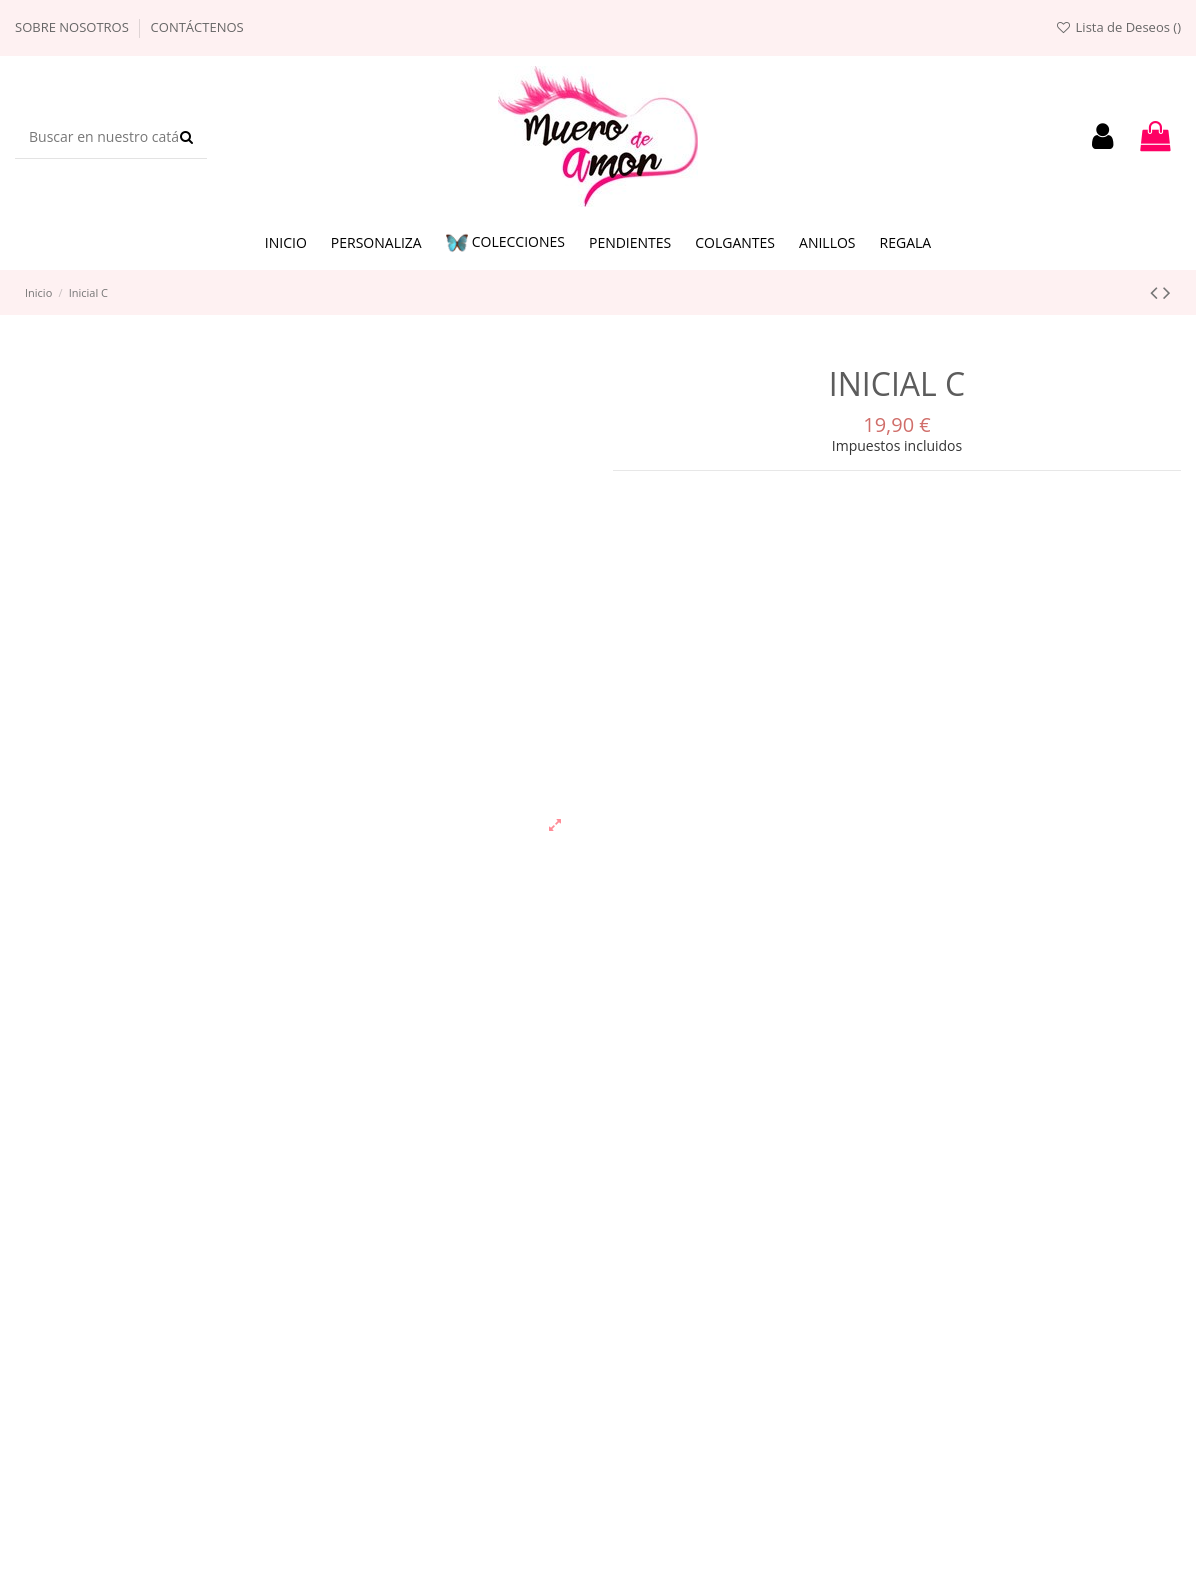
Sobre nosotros (73, 27)
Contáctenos (197, 27)
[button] (505, 243)
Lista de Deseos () (1118, 27)
